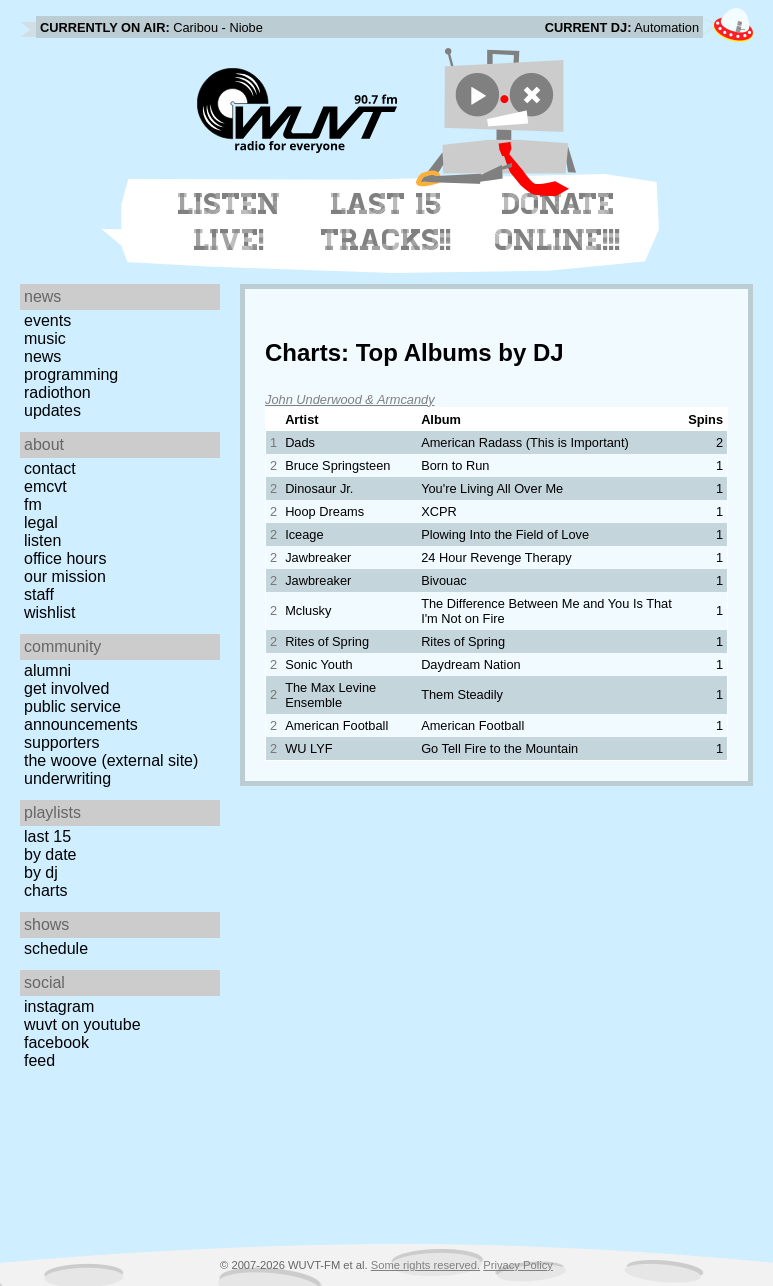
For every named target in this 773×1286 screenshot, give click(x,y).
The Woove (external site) (111, 760)
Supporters (62, 742)
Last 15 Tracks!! (386, 222)
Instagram (59, 1006)
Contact (50, 468)
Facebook (56, 1042)
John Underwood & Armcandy (350, 399)
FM (33, 504)
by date (50, 854)
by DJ (41, 872)
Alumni (47, 670)
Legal (41, 522)
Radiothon (57, 392)
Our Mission (65, 576)
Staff (39, 594)
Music (45, 338)
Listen (42, 540)
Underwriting (67, 778)
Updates (52, 410)
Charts (46, 890)
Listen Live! (229, 222)
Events (47, 320)
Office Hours (65, 558)
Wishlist (50, 612)
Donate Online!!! (558, 222)
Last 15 (47, 836)
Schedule (56, 948)
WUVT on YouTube (82, 1024)
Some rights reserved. (425, 1265)
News (42, 356)
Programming (71, 374)
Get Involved (66, 688)
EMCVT (45, 486)
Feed (39, 1060)
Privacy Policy (518, 1265)
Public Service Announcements (81, 715)
